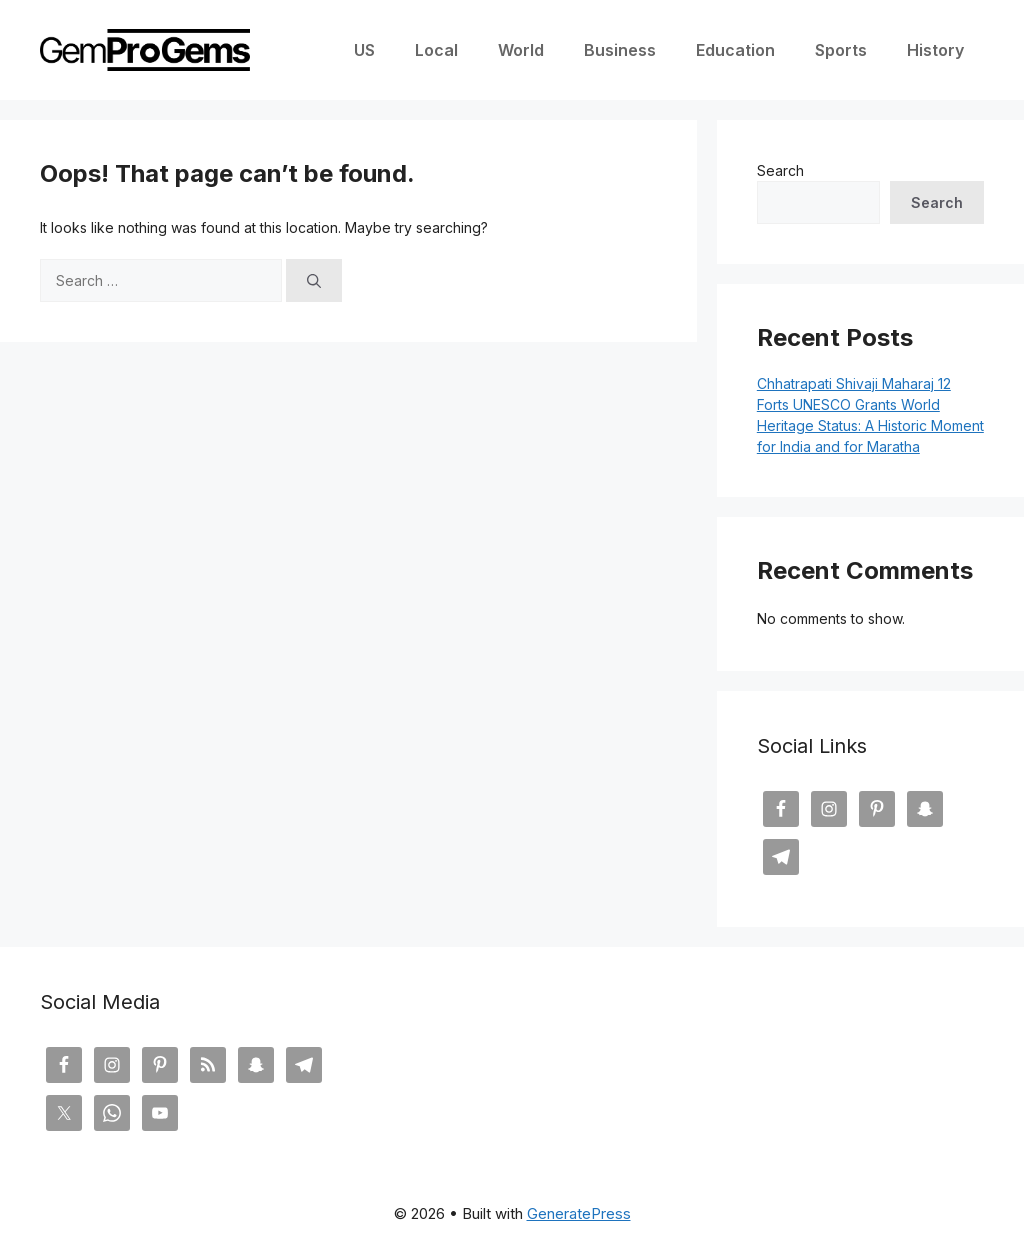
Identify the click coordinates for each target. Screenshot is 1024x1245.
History (935, 50)
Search (780, 170)
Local (436, 50)
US (364, 50)
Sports (841, 50)
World (521, 50)
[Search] (314, 280)
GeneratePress (579, 1213)
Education (735, 50)
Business (620, 50)
